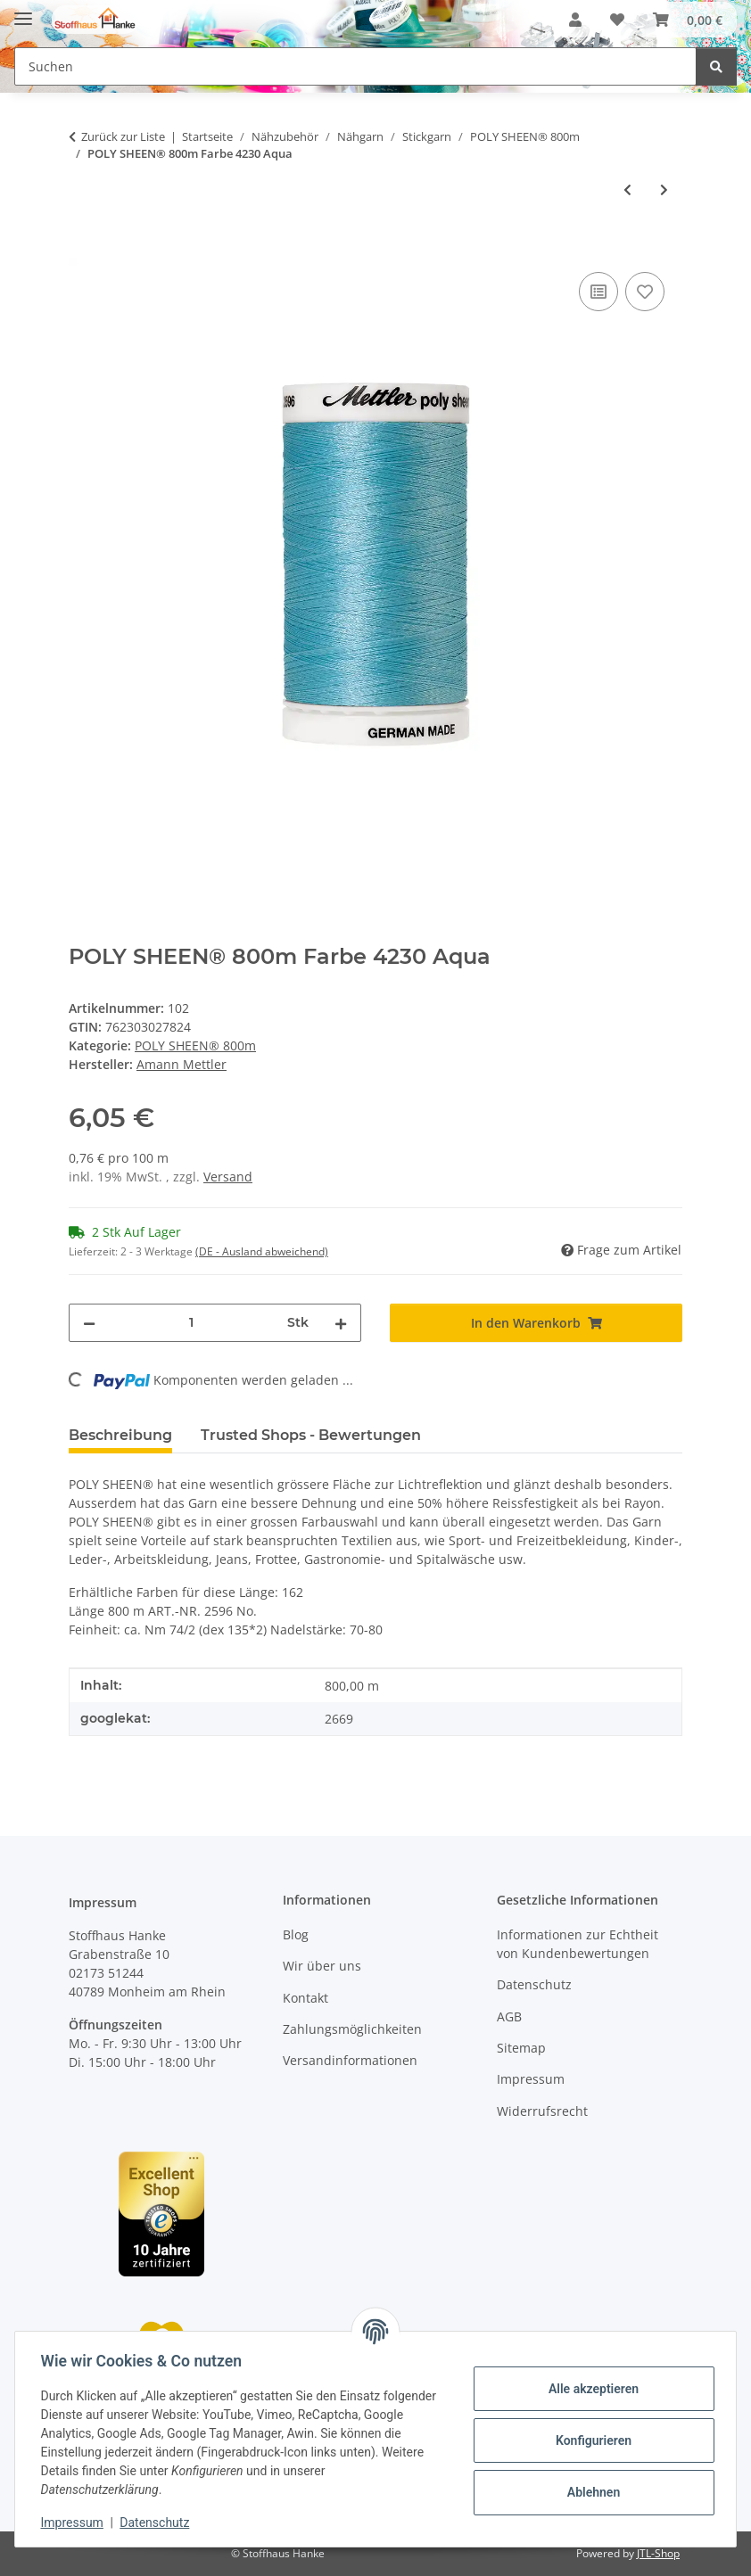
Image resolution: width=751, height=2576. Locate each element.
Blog (296, 1934)
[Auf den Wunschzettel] (644, 291)
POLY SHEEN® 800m (195, 1045)
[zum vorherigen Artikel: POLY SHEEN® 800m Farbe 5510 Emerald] (627, 189)
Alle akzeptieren (590, 2389)
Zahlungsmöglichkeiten (352, 2028)
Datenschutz (158, 2522)
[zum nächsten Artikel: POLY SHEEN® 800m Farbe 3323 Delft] (664, 189)
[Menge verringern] (89, 1322)
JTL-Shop (658, 2553)
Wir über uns (322, 1965)
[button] (575, 19)
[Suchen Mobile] (355, 66)
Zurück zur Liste (123, 136)
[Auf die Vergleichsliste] (598, 291)
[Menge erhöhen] (340, 1322)
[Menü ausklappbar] (23, 11)
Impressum (75, 2522)
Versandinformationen (350, 2060)
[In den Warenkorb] (83, 248)
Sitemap (521, 2047)
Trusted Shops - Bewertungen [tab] (311, 1435)
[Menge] (191, 1322)
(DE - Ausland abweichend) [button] (261, 1251)
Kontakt (305, 1997)
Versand (227, 1176)
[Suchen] (716, 66)
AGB (509, 2016)
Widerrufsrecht (542, 2111)
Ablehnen (590, 2492)
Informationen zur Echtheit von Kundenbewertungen (577, 1944)
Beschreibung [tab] (120, 1435)
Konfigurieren (590, 2440)
